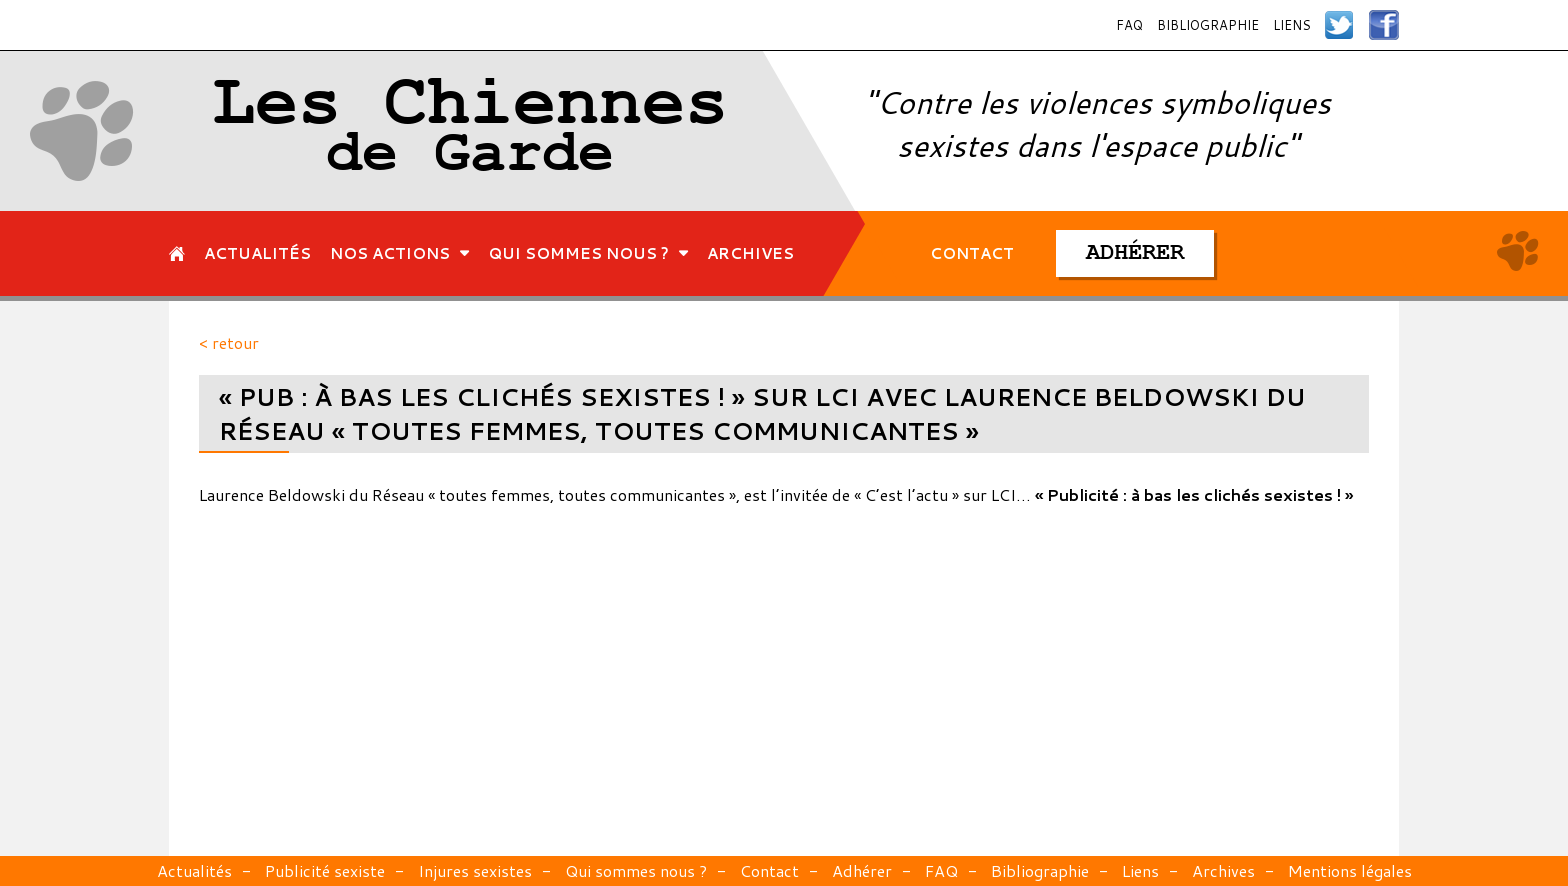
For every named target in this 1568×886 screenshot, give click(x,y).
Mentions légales (1350, 870)
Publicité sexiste (325, 870)
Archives (1223, 870)
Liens (1292, 25)
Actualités (194, 870)
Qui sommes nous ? (636, 870)
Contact (769, 870)
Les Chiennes (470, 131)
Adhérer (862, 870)
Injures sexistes (475, 870)
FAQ (1129, 25)
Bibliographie (1208, 25)
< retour (229, 342)
